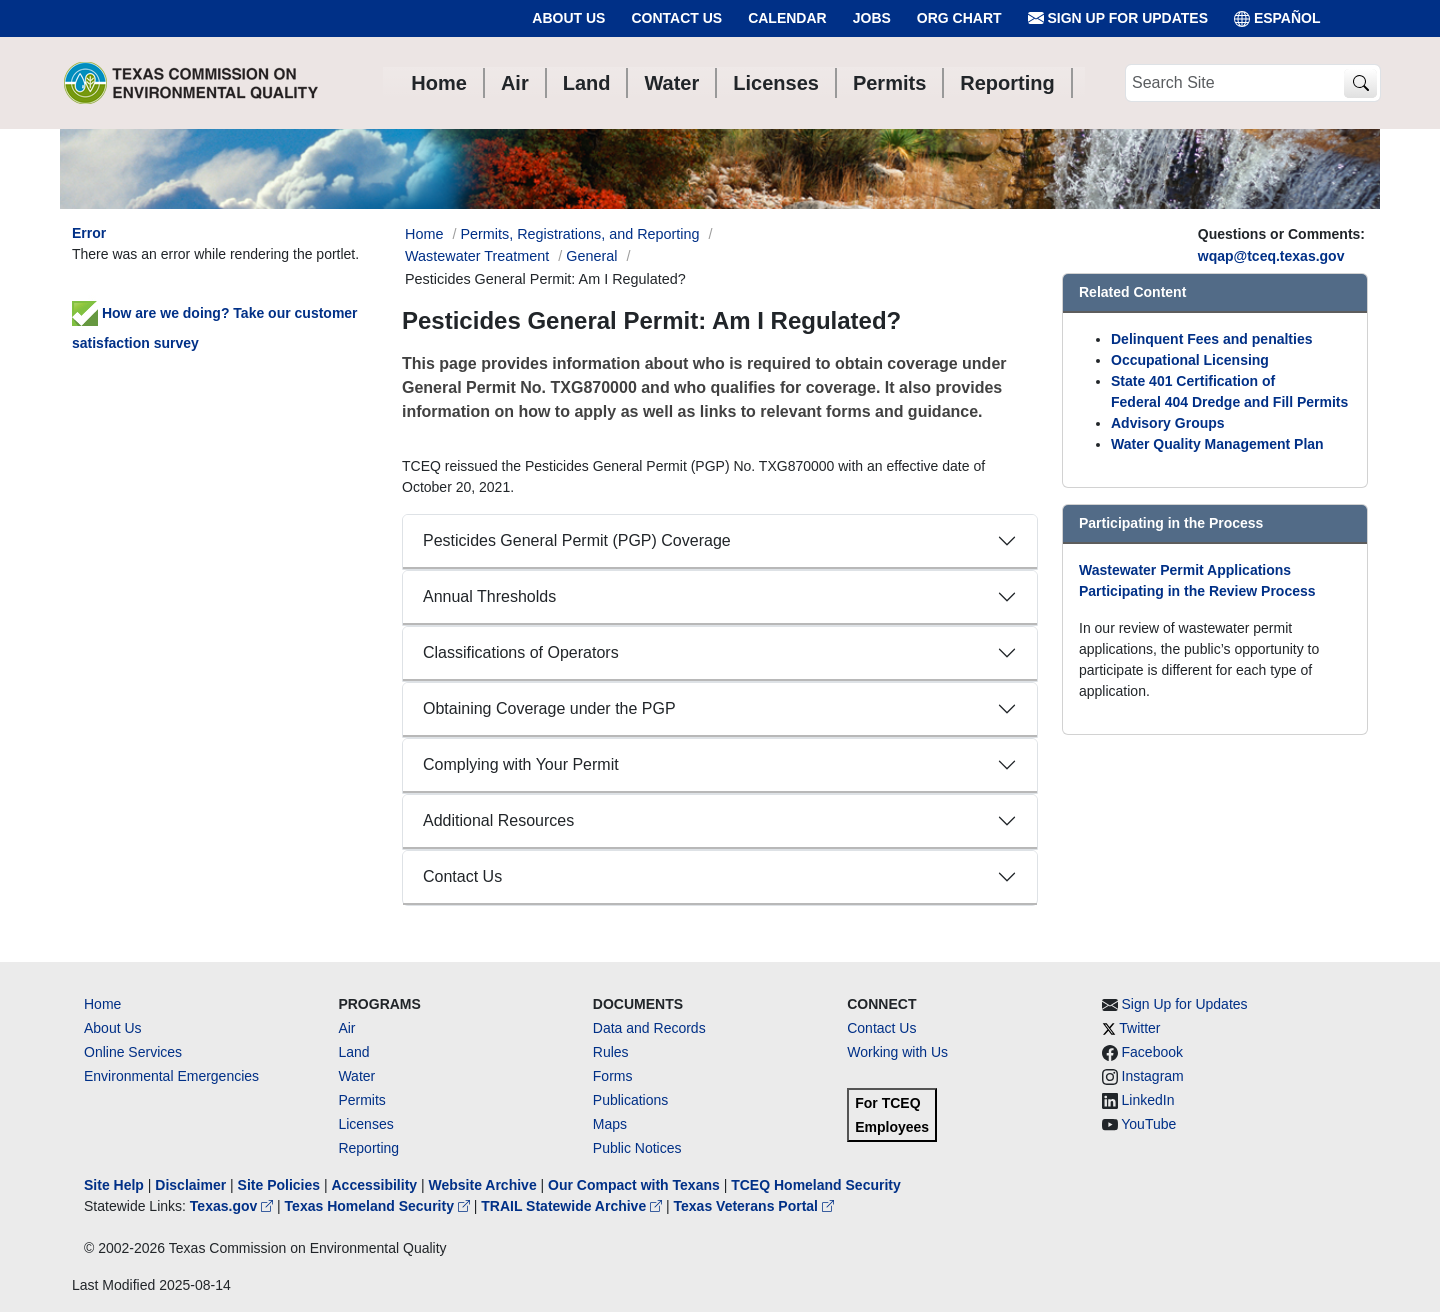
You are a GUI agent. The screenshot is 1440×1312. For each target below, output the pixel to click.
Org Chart (959, 18)
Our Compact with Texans (634, 1185)
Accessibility (376, 1185)
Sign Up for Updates (1118, 18)
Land (353, 1052)
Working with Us (897, 1052)
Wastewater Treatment (477, 256)
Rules (611, 1052)
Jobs (872, 18)
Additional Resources (498, 820)
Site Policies (279, 1185)
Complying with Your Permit (521, 764)
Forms (613, 1076)
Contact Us (676, 18)
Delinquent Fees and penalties (1212, 339)
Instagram (1153, 1076)
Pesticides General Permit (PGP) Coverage (577, 540)
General (591, 256)
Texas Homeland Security (379, 1206)
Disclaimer (190, 1185)
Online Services (133, 1052)
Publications (631, 1100)
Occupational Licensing (1190, 360)
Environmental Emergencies (171, 1076)
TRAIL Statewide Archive (573, 1206)
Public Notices (637, 1148)
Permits (361, 1100)
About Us (568, 18)
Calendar (787, 18)
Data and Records (649, 1028)
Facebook (1152, 1052)
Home (102, 1004)
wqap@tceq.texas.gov (1271, 256)
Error (89, 233)
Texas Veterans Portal (754, 1206)
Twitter (1139, 1028)
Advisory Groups (1168, 423)
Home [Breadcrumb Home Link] (424, 234)
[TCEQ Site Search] (1360, 83)
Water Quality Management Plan (1217, 444)
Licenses (365, 1124)
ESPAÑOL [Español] (1277, 18)
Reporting (368, 1148)
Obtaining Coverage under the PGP (549, 708)
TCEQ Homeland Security (816, 1185)
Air (346, 1028)
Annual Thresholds (489, 596)
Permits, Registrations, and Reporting (579, 234)
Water (356, 1076)
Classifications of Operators (521, 652)
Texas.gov (233, 1206)
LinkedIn (1148, 1100)
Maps (610, 1124)
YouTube (1148, 1124)
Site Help (114, 1185)
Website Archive (483, 1185)
